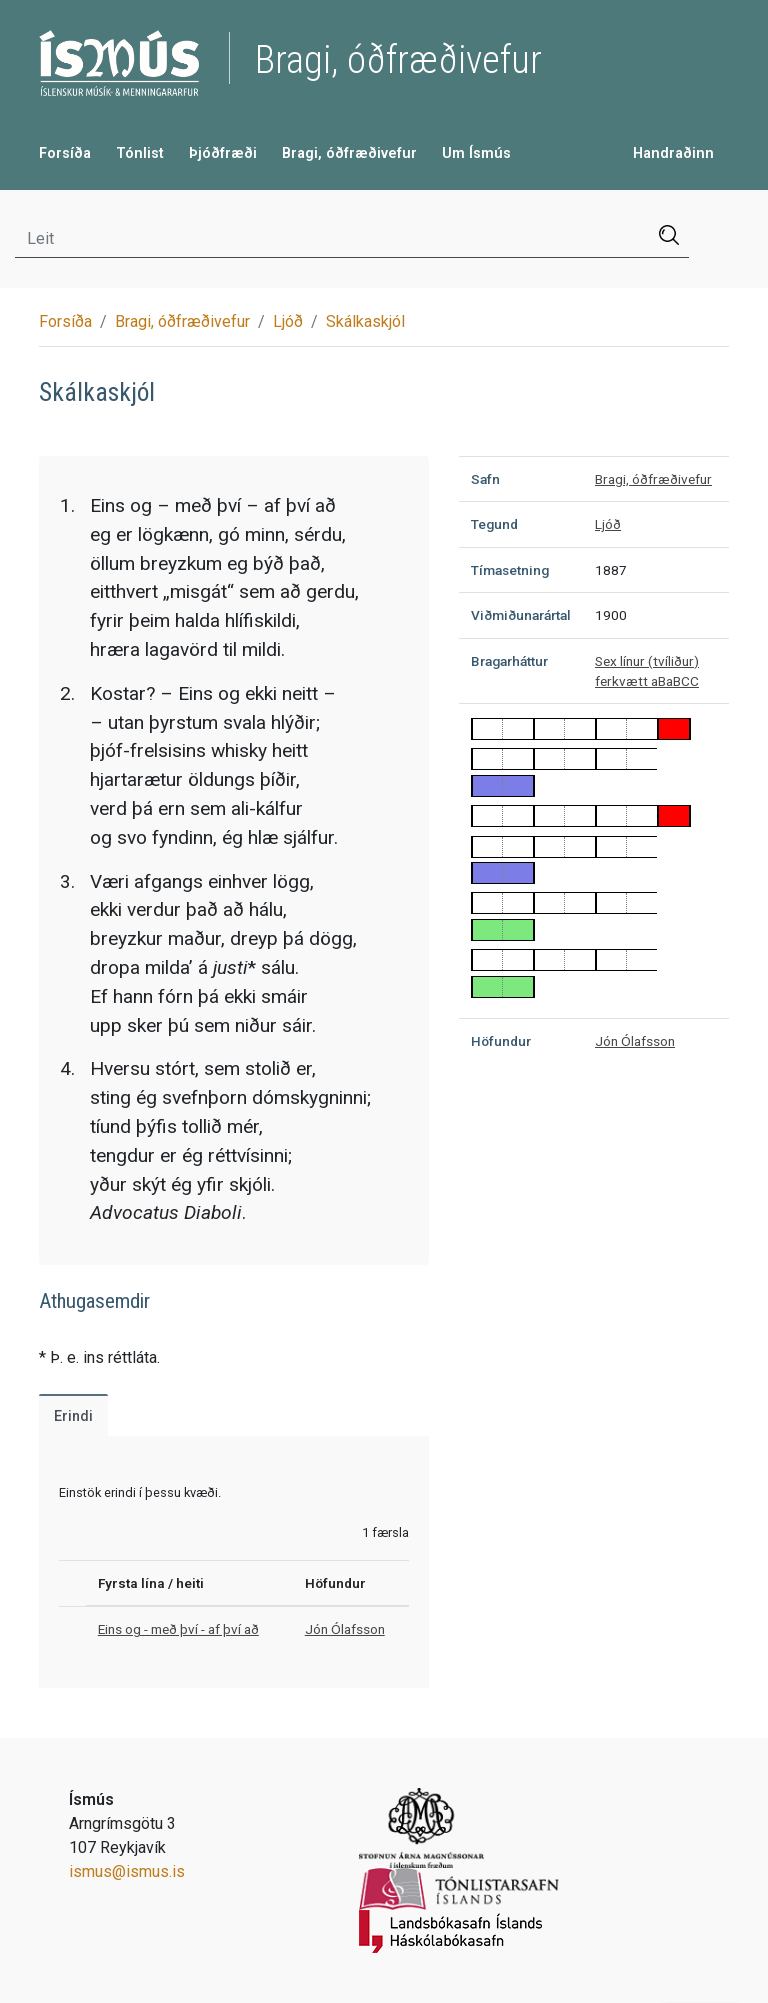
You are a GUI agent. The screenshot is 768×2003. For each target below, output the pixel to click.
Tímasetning (510, 570)
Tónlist (140, 153)
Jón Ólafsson (345, 1629)
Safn (485, 479)
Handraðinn (673, 153)
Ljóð (288, 321)
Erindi (73, 1416)
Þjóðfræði (223, 153)
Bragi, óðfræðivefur (349, 153)
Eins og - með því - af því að (178, 1629)
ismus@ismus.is (127, 1871)
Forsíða (65, 153)
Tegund (494, 524)
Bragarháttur (509, 661)
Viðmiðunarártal (521, 615)
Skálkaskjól (365, 321)
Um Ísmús (476, 153)
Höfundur (501, 1041)
